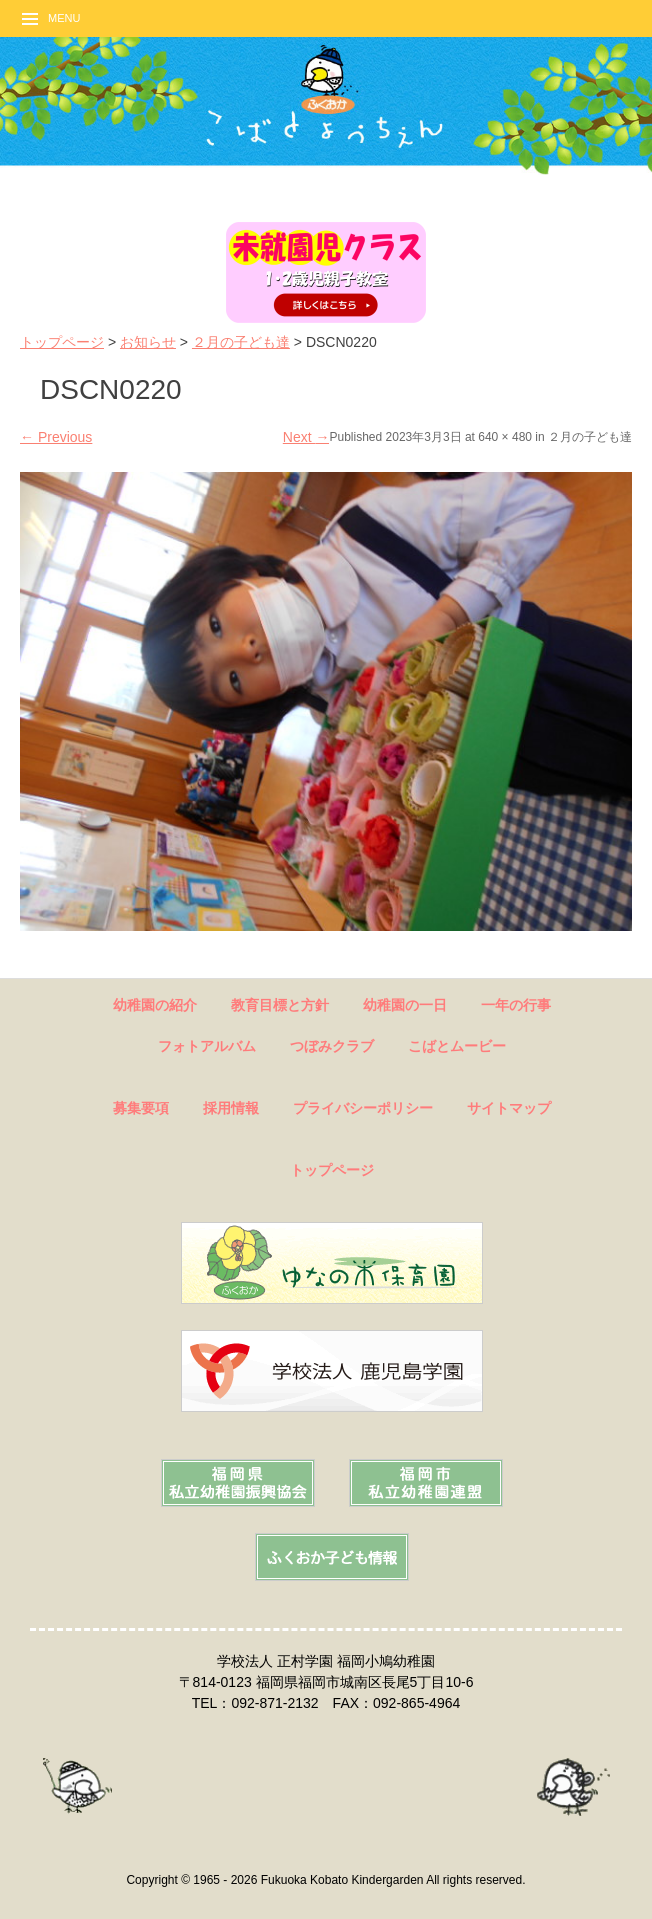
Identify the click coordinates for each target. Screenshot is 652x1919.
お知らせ (148, 342)
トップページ (62, 342)
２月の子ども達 (241, 342)
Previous (56, 437)
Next (306, 437)
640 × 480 (505, 437)
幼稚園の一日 (405, 1005)
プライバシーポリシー (363, 1108)
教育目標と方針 (280, 1005)
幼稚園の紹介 (155, 1005)
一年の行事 (516, 1005)
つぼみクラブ (332, 1046)
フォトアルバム (207, 1046)
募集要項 (141, 1108)
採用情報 (231, 1108)
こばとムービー (457, 1046)
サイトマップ (509, 1108)
